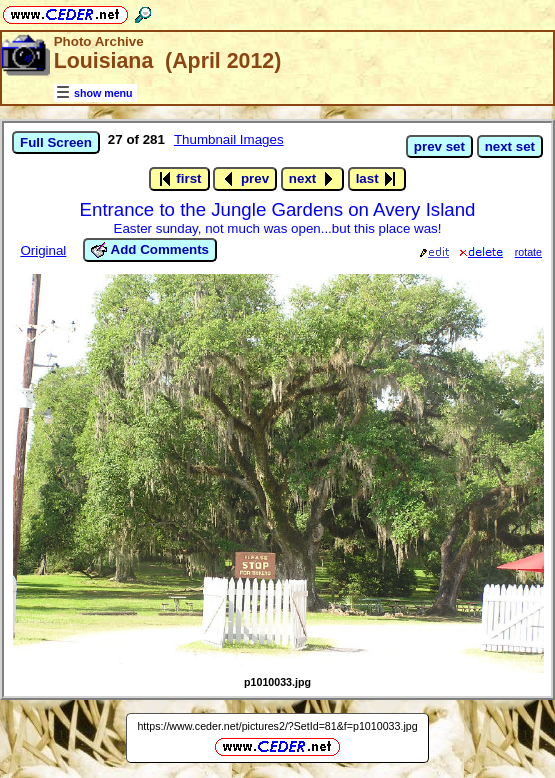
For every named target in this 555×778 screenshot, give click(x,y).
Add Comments (150, 250)
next (312, 179)
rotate (528, 252)
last (377, 179)
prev (245, 179)
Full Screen (56, 142)
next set (510, 146)
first (179, 179)
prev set (439, 146)
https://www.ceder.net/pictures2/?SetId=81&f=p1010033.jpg (277, 726)
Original (43, 250)
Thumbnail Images (229, 139)
